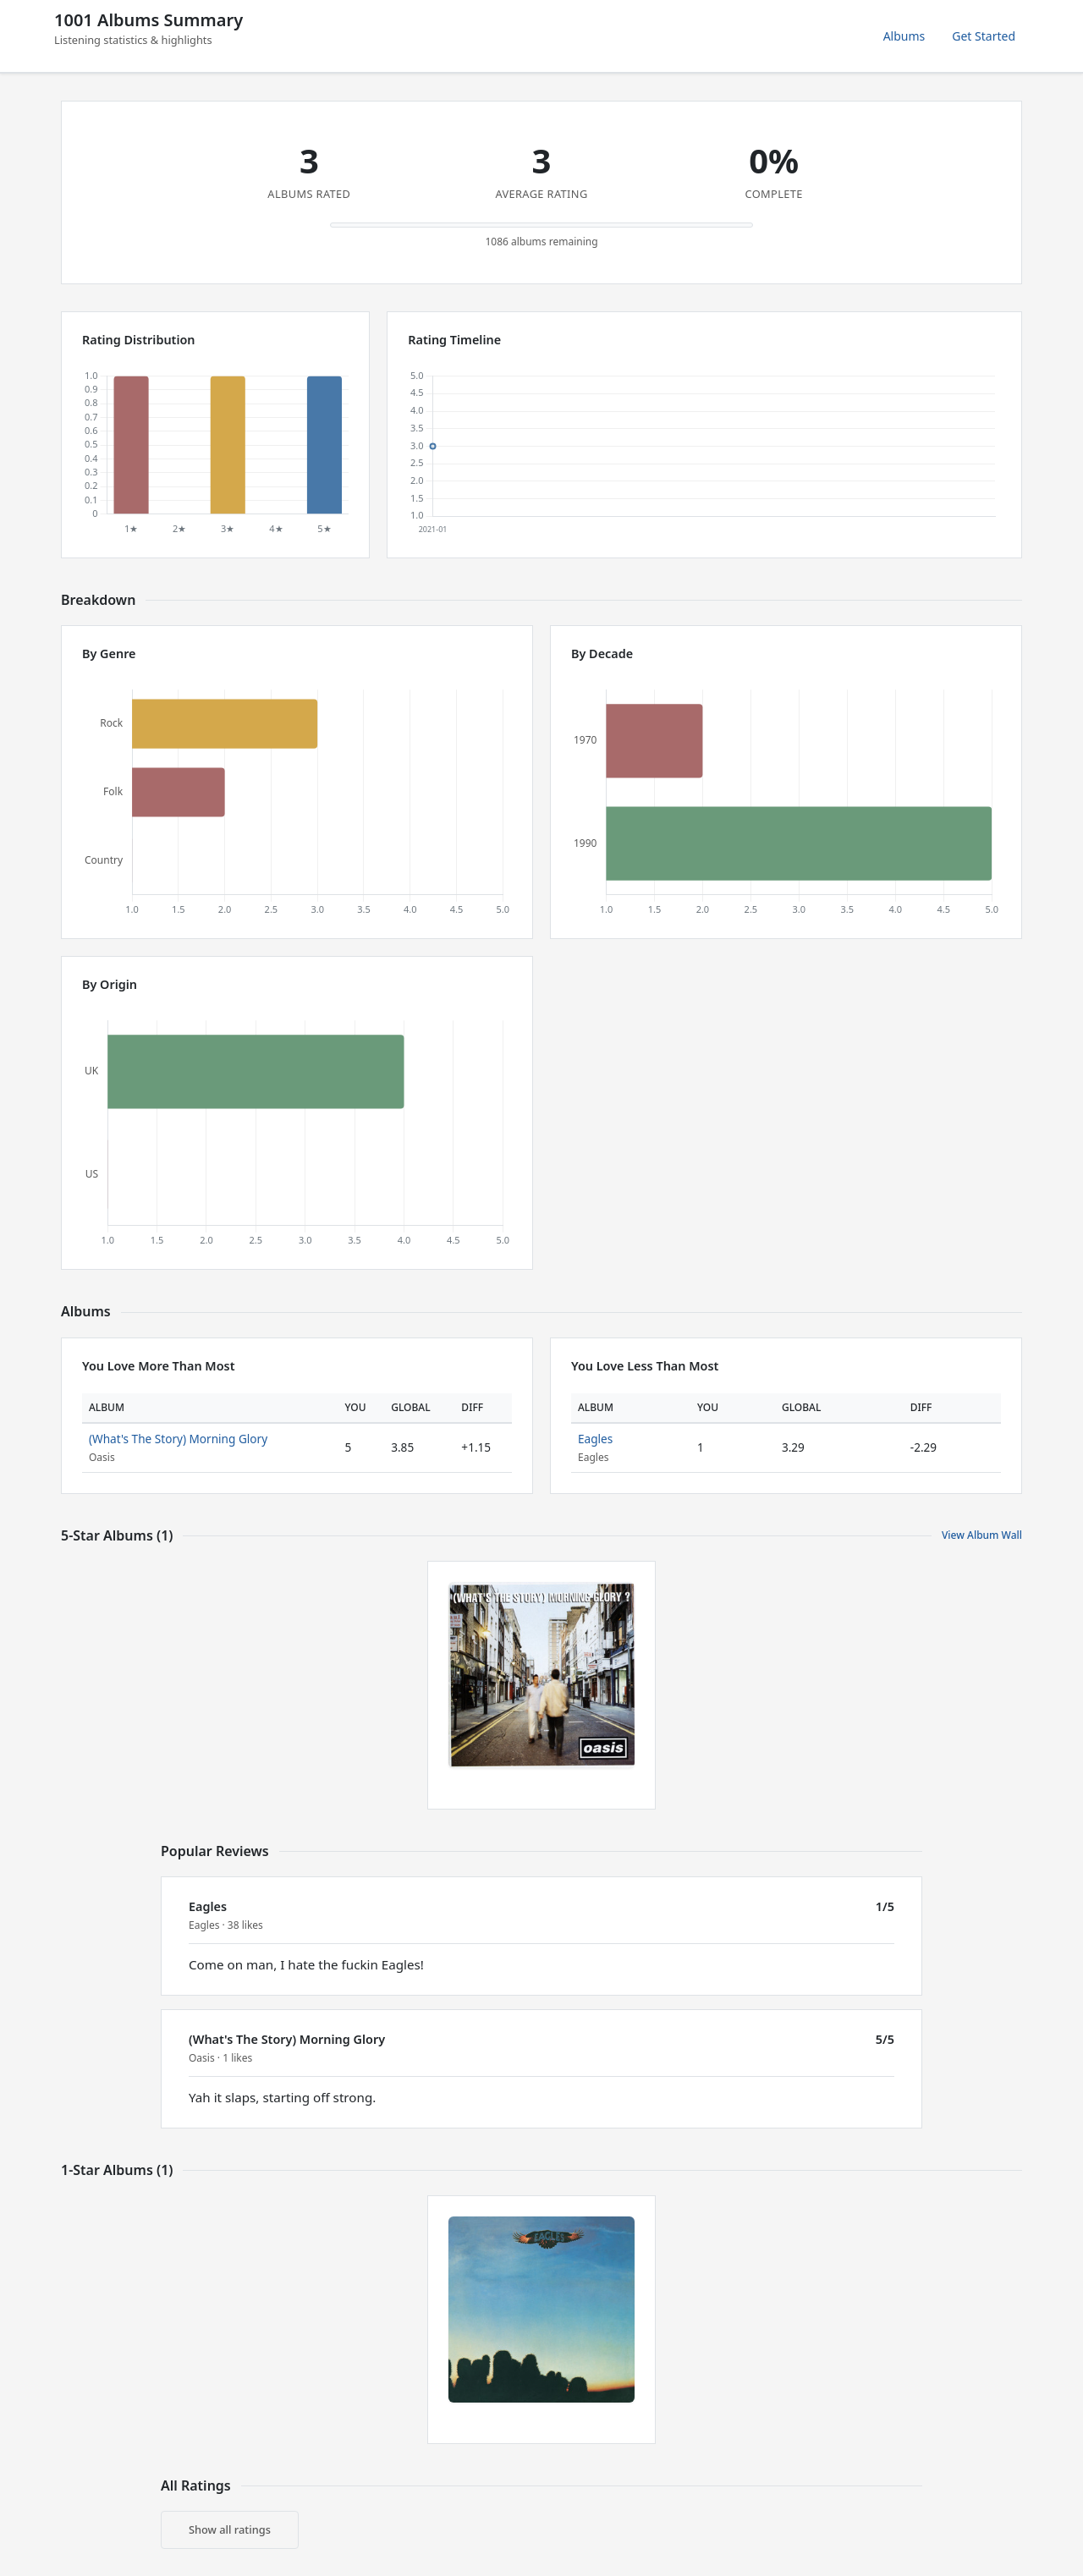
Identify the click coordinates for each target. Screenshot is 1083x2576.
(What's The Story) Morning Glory (178, 1439)
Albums (904, 36)
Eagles (595, 1439)
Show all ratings (230, 2529)
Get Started (983, 36)
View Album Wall (982, 1535)
